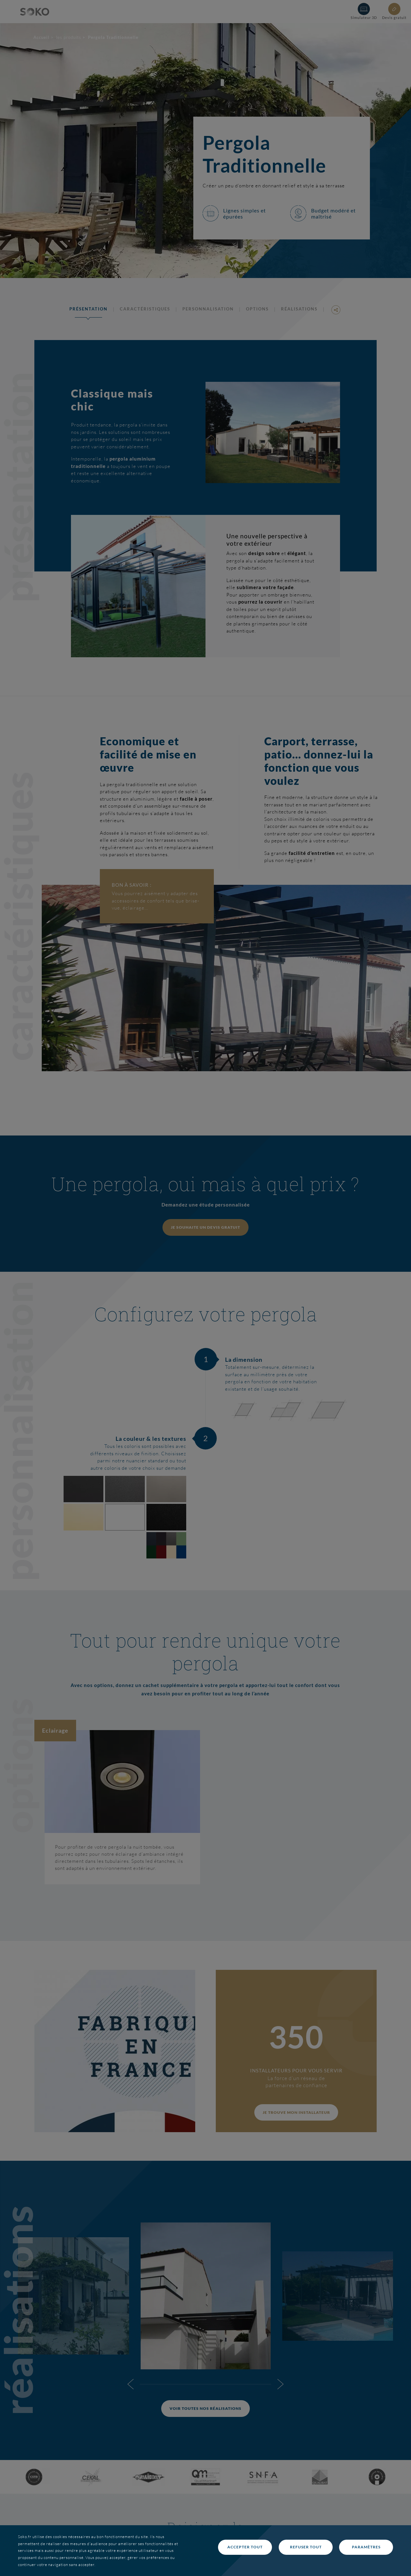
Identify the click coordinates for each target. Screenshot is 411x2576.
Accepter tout (245, 2547)
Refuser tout (306, 2547)
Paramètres (366, 2547)
